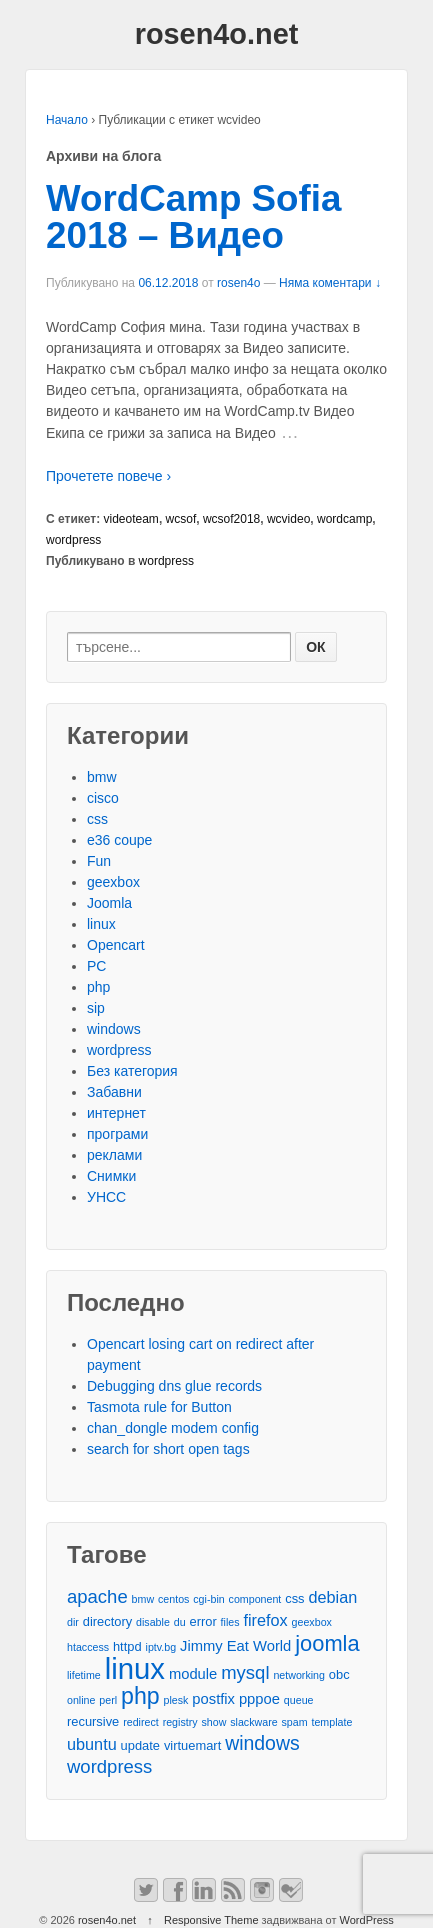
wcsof (181, 519)
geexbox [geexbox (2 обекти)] (312, 1622)
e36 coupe (119, 840)
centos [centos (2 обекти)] (173, 1599)
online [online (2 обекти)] (81, 1700)
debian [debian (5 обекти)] (332, 1597)
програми (117, 1134)
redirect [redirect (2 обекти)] (141, 1722)
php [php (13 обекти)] (140, 1696)
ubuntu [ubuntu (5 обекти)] (92, 1744)
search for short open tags (168, 1449)
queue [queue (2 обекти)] (299, 1700)
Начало (67, 120)
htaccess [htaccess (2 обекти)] (88, 1647)
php (98, 987)
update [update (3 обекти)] (140, 1745)
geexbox (113, 882)
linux (101, 924)
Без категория (132, 1071)
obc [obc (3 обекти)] (339, 1674)
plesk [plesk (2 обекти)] (176, 1700)
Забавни (114, 1092)
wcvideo (288, 519)
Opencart (116, 945)
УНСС (106, 1197)
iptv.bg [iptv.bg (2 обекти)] (161, 1647)
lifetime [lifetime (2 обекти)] (84, 1675)
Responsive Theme (211, 1920)
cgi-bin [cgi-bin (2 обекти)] (208, 1599)
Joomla (109, 903)
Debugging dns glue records (174, 1386)
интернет (116, 1113)
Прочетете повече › (108, 476)
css (97, 819)
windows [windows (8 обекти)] (262, 1743)
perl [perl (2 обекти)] (108, 1700)
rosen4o (238, 283)
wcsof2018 (231, 519)
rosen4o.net (217, 34)
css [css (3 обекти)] (294, 1598)
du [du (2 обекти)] (180, 1622)
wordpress (73, 540)
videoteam (131, 519)
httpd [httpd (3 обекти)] (127, 1646)
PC (96, 966)
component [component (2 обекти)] (255, 1599)
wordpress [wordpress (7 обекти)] (109, 1766)
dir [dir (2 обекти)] (73, 1622)
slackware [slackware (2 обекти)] (253, 1722)
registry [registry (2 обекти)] (180, 1722)
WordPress (367, 1920)
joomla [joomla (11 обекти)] (327, 1643)
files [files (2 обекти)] (230, 1622)
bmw (102, 777)
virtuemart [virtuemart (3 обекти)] (192, 1745)
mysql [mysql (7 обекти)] (245, 1672)
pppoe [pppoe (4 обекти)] (259, 1699)
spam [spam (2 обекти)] (295, 1722)
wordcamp (344, 519)
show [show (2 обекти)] (213, 1722)
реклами (114, 1155)
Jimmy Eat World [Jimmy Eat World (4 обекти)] (235, 1646)
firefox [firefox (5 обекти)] (265, 1620)
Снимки (111, 1176)
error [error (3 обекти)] (202, 1621)
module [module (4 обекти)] (193, 1674)
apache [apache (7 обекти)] (97, 1596)
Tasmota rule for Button (159, 1407)
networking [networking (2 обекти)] (299, 1675)
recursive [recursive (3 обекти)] (93, 1721)
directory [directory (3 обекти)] (107, 1621)
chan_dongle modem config (173, 1428)
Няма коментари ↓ (330, 283)
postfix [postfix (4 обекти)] (213, 1699)
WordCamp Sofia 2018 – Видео (193, 217)
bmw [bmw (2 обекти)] (143, 1599)
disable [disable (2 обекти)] (153, 1622)
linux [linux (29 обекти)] (135, 1668)
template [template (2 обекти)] (331, 1722)
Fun (99, 861)
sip (96, 1008)
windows (114, 1029)
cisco (103, 798)
